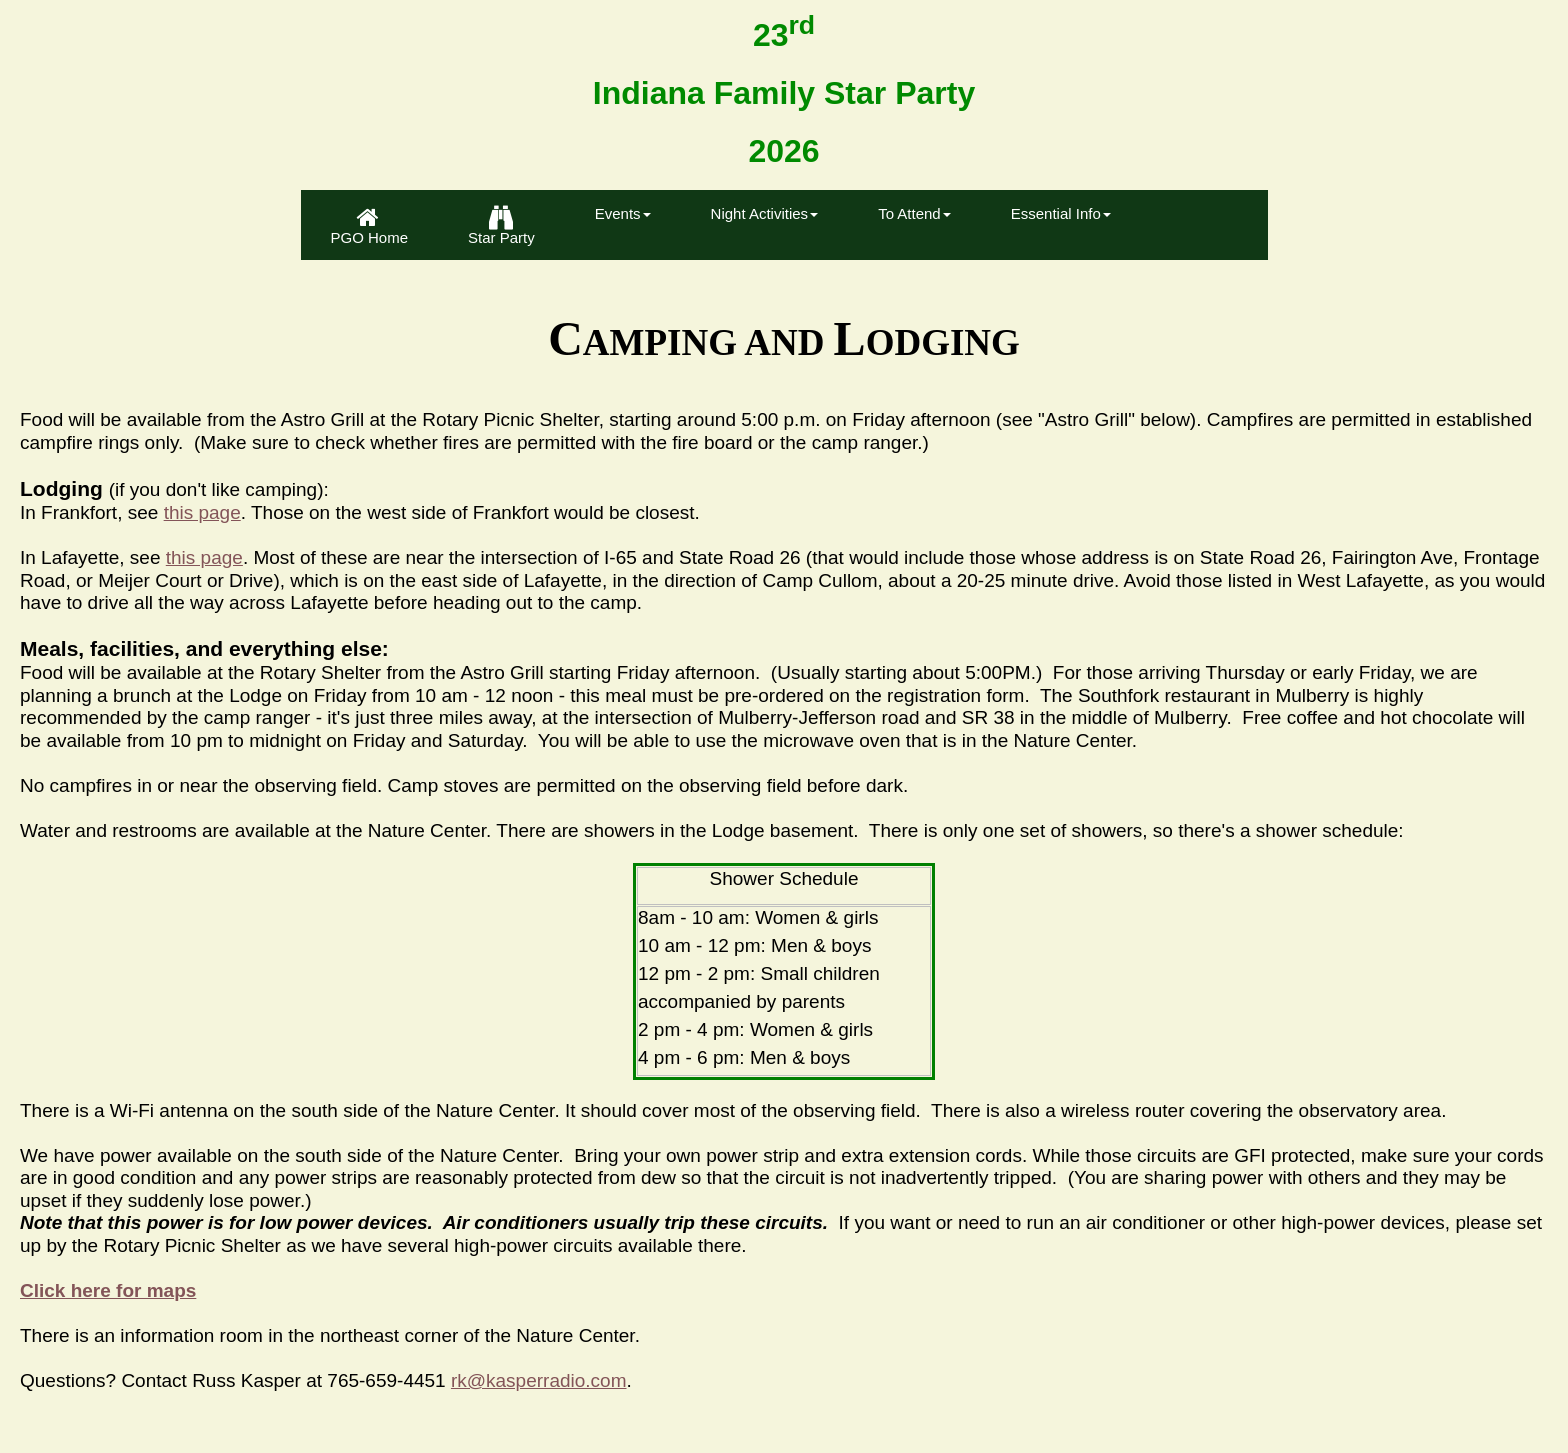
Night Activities (765, 213)
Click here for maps (108, 1290)
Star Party (501, 226)
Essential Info (1061, 213)
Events (623, 213)
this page (202, 512)
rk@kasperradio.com (539, 1380)
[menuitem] (370, 225)
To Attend (914, 213)
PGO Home (370, 226)
